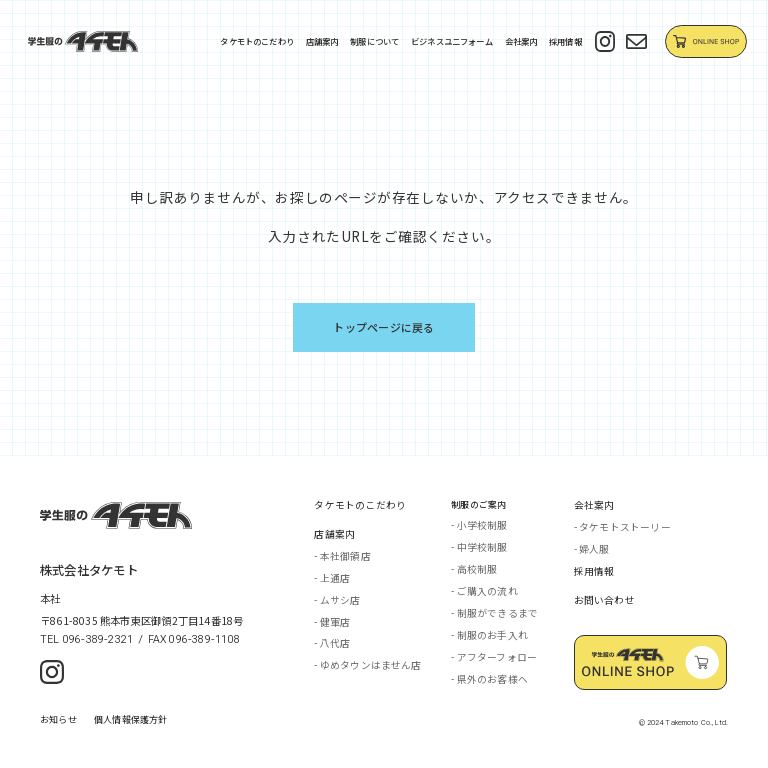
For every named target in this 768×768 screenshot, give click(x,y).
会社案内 (521, 41)
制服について (374, 41)
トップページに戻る (383, 327)
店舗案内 (322, 41)
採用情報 (565, 41)
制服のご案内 (478, 504)
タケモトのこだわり (257, 41)
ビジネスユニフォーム (452, 41)
